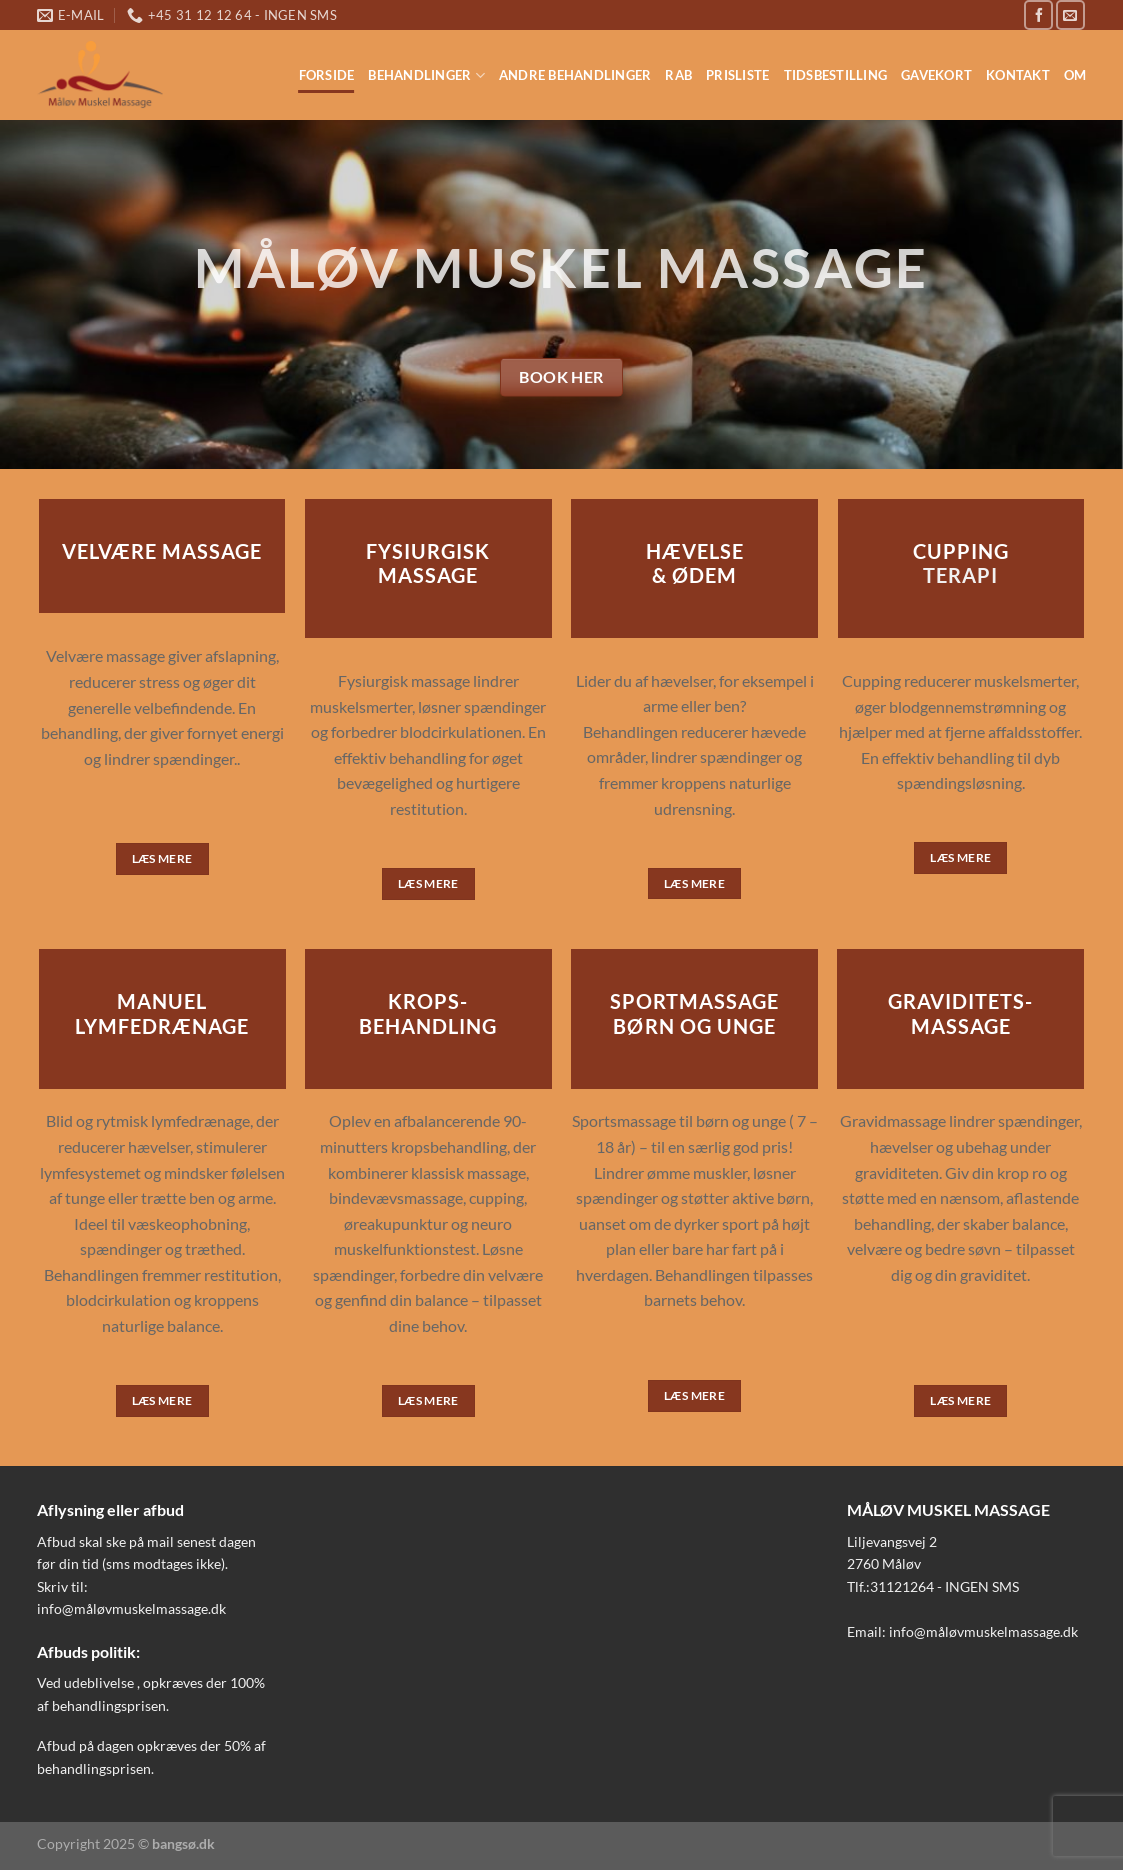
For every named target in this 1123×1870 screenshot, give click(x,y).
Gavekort (936, 75)
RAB (678, 75)
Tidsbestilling (836, 75)
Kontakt (1018, 75)
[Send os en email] (1070, 14)
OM (1075, 75)
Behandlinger (426, 75)
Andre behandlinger (575, 75)
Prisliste (737, 75)
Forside (327, 75)
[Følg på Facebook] (1038, 14)
